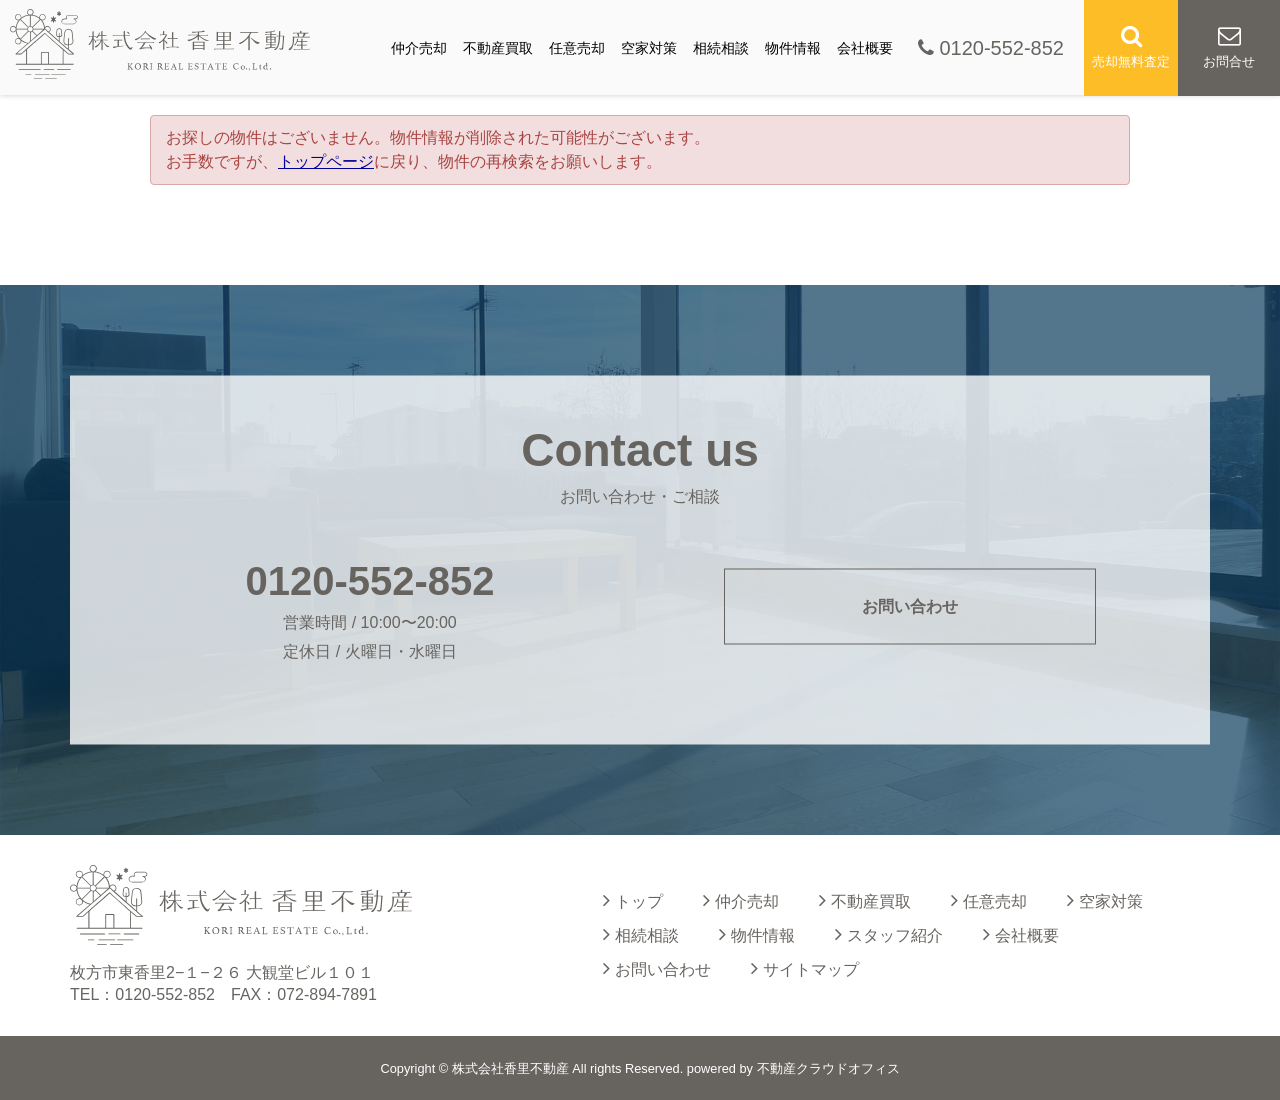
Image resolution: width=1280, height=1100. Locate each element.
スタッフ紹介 (889, 934)
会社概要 (865, 48)
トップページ (326, 161)
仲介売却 (419, 48)
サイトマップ (805, 968)
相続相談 (721, 48)
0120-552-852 (991, 48)
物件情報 (793, 48)
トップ (633, 900)
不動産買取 (498, 48)
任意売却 (577, 48)
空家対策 (649, 48)
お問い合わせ (910, 606)
